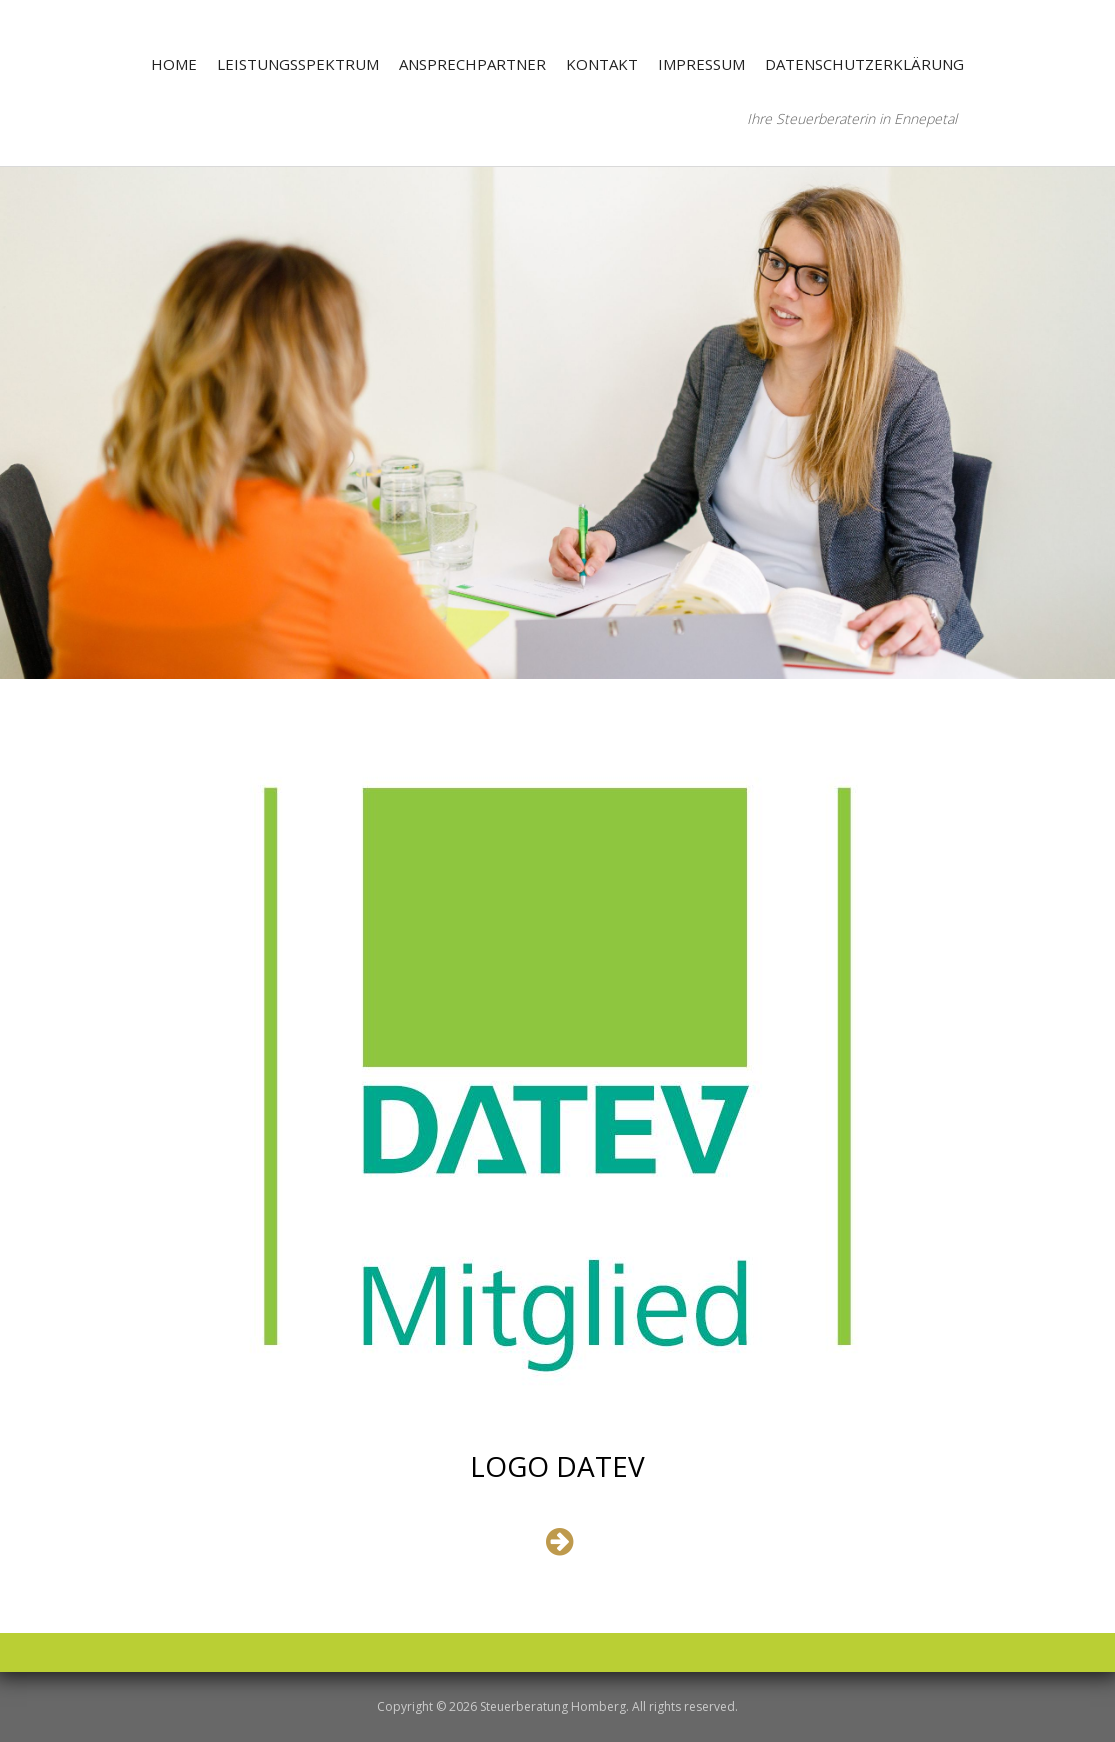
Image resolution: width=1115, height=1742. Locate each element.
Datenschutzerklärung (864, 64)
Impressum (701, 64)
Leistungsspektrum (298, 64)
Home (174, 64)
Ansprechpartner (472, 64)
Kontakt (602, 64)
